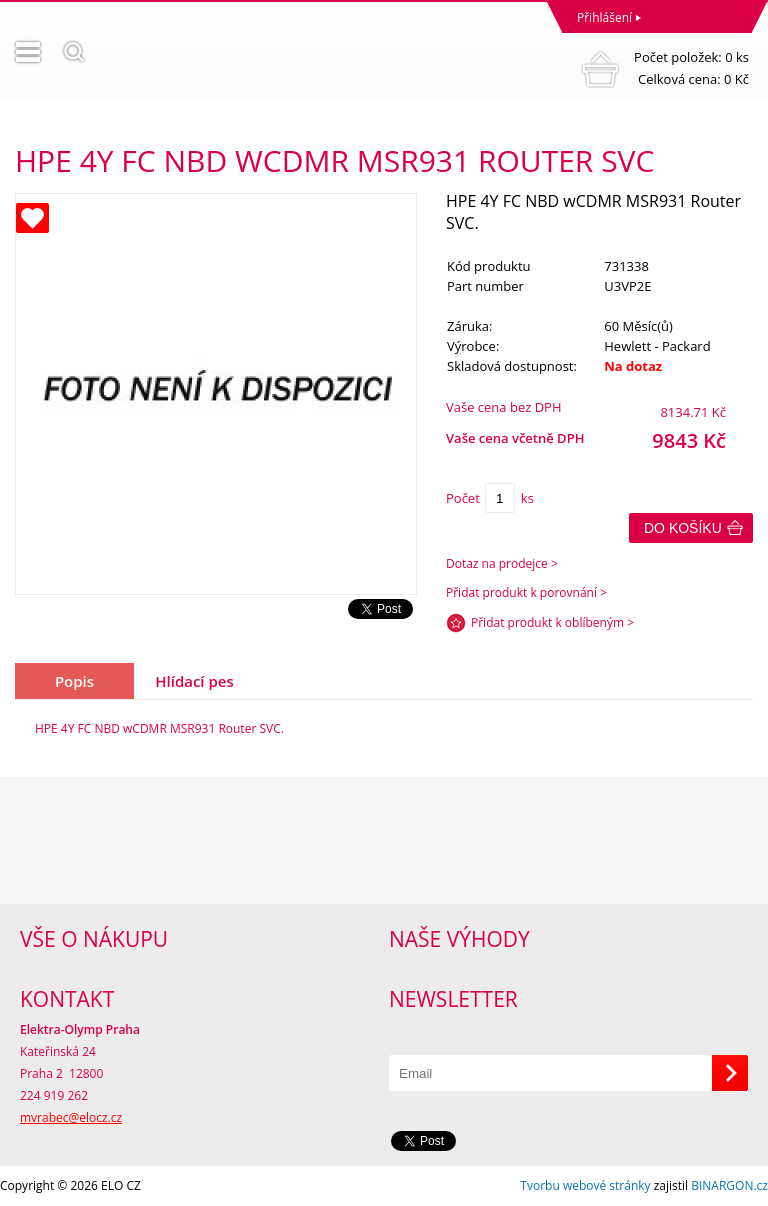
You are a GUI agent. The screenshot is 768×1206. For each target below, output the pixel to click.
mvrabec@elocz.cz (71, 1117)
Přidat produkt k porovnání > (526, 592)
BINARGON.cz (729, 1185)
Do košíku (683, 528)
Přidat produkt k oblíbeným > (552, 622)
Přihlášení (604, 17)
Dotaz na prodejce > (502, 563)
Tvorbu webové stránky (585, 1185)
